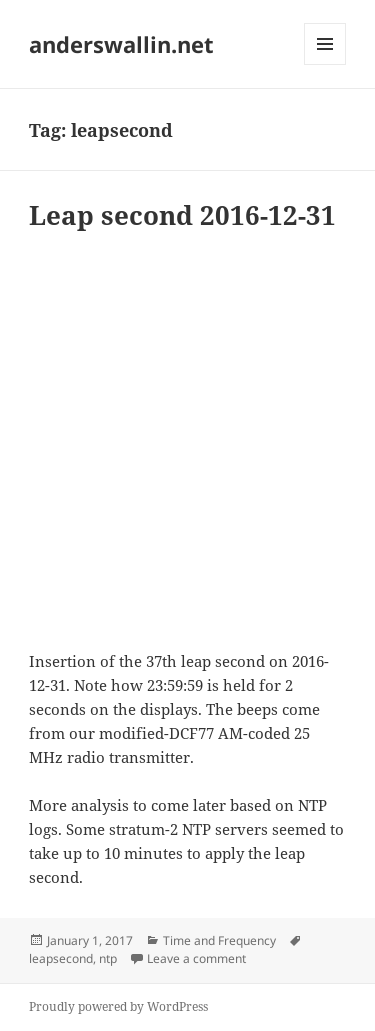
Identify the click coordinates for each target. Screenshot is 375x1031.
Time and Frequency (219, 940)
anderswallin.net (121, 44)
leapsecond (61, 958)
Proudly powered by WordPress (118, 1006)
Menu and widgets (325, 64)
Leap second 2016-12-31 (182, 215)
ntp (108, 958)
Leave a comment (196, 958)
